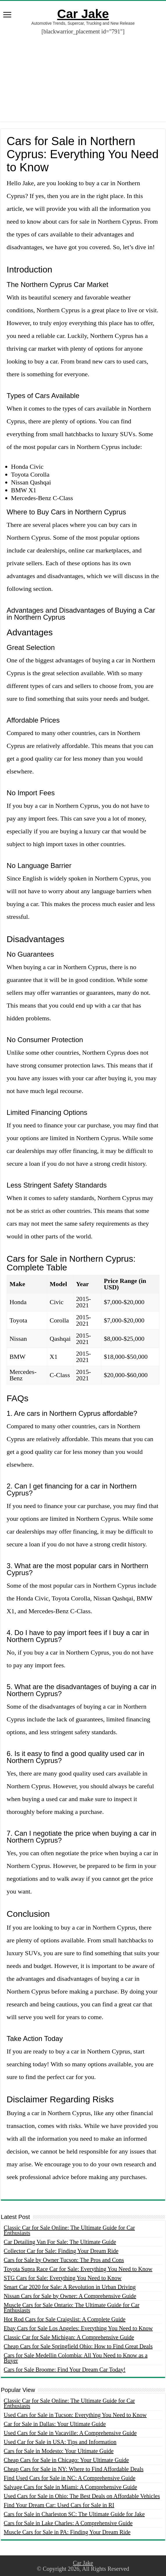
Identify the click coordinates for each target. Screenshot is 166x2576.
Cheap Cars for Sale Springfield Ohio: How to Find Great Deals (78, 2346)
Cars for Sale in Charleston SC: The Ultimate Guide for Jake (74, 2514)
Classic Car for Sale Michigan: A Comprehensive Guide (69, 2337)
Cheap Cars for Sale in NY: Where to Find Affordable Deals (74, 2469)
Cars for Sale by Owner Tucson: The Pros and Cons (64, 2260)
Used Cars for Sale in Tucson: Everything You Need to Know (75, 2415)
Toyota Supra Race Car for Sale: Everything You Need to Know (78, 2269)
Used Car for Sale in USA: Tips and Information (60, 2442)
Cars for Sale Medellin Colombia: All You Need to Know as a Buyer (75, 2358)
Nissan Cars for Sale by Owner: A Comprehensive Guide (70, 2296)
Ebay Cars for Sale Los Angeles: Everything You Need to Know (78, 2328)
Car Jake (83, 14)
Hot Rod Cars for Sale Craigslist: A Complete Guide (65, 2319)
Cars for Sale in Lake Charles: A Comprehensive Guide (68, 2523)
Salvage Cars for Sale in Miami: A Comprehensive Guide (70, 2487)
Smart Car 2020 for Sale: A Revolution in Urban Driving (70, 2287)
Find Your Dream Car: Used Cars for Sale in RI (59, 2505)
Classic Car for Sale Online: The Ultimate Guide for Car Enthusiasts (69, 2230)
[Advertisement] (83, 81)
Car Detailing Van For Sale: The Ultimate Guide (60, 2242)
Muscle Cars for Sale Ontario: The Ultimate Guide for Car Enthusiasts (72, 2307)
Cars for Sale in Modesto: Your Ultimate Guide (59, 2451)
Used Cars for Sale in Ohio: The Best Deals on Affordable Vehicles (82, 2496)
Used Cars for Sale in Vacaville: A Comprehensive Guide (70, 2433)
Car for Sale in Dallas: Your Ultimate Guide (55, 2424)
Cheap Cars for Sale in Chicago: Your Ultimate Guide (66, 2460)
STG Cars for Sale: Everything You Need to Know (63, 2278)
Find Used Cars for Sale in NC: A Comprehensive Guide (69, 2478)
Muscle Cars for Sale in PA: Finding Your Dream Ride (67, 2532)
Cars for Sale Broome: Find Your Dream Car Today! (65, 2369)
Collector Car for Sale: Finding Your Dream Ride (61, 2251)
